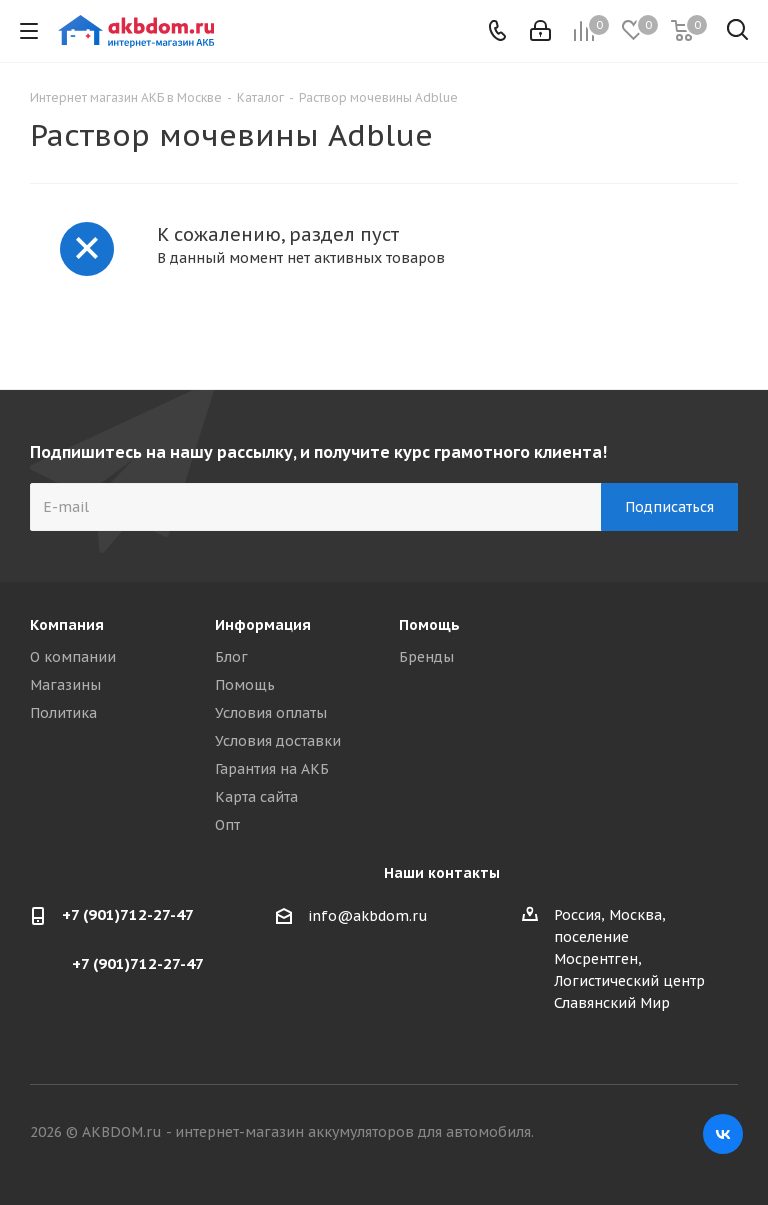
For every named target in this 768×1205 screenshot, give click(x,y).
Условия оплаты (271, 713)
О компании (73, 657)
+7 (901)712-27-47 (128, 914)
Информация (263, 625)
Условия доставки (278, 741)
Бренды (426, 657)
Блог (231, 657)
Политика (63, 713)
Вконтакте (723, 1134)
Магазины (65, 685)
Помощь (245, 685)
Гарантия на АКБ (272, 769)
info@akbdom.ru (368, 916)
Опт (227, 825)
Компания (67, 625)
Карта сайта (256, 797)
